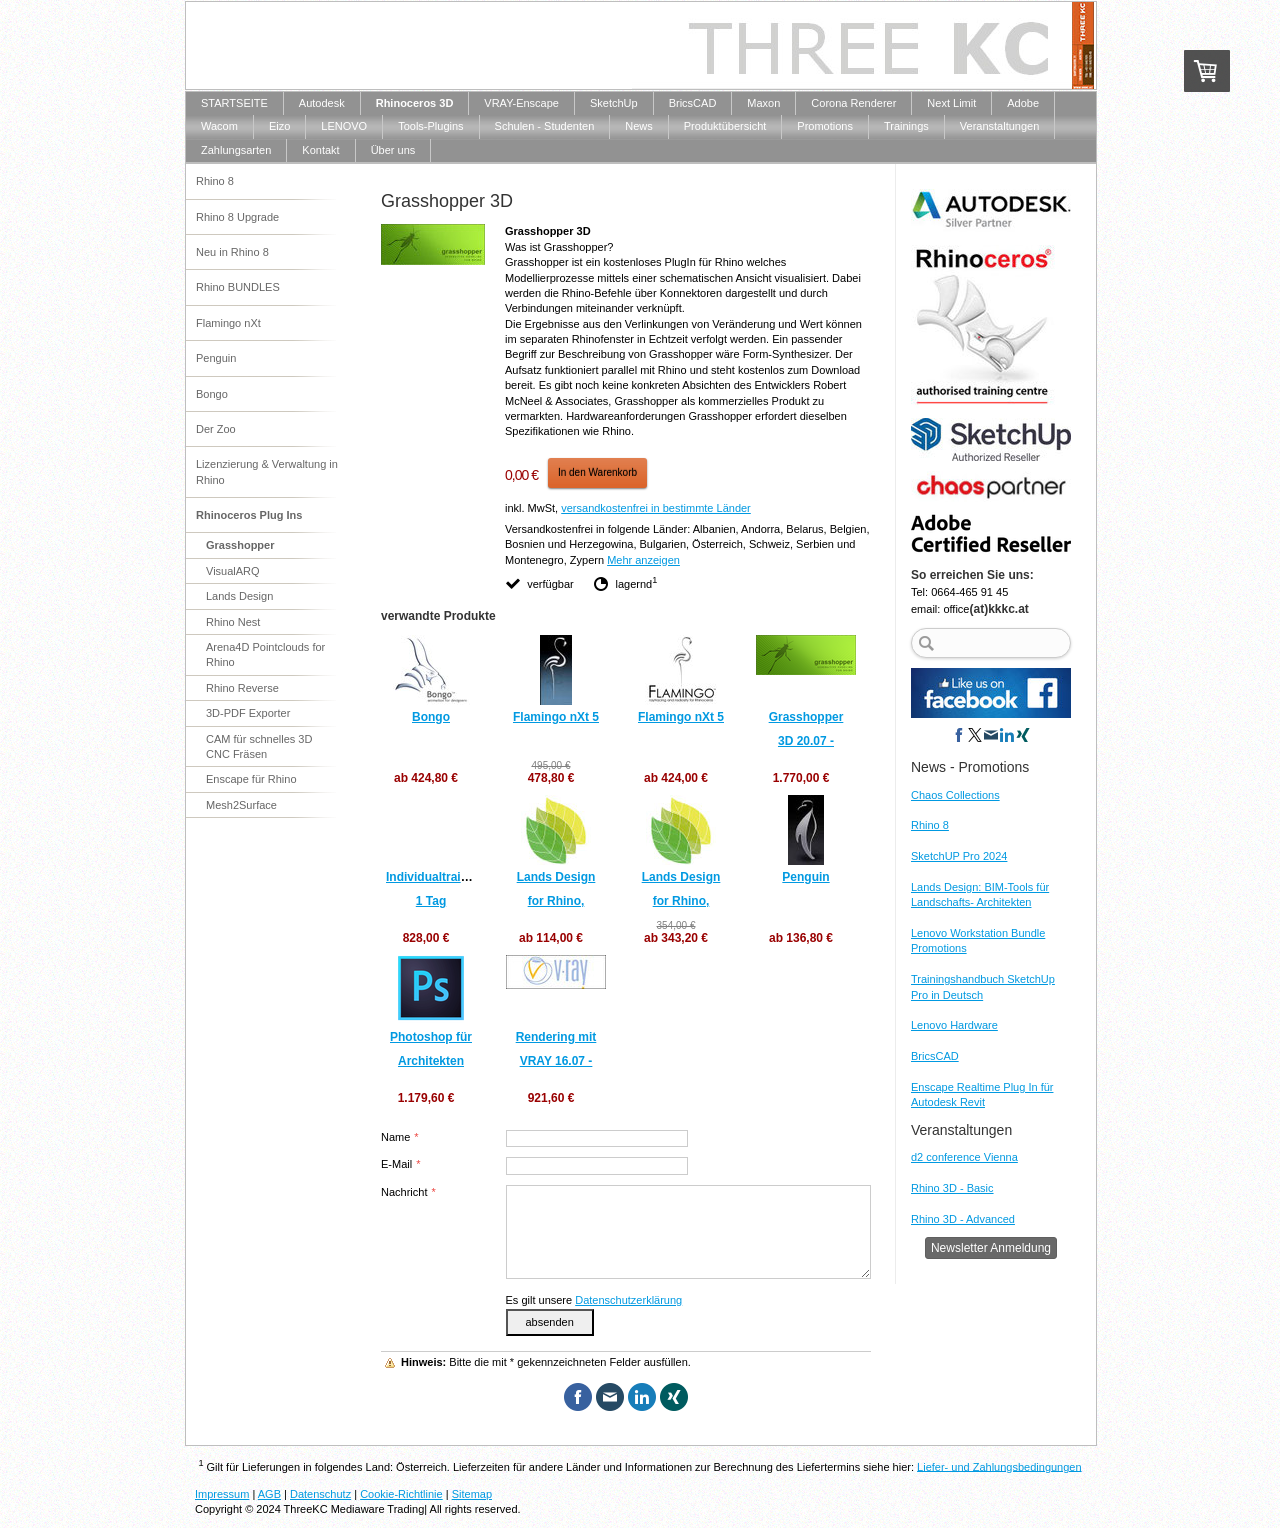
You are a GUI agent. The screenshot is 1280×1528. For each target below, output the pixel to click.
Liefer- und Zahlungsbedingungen (999, 1466)
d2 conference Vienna (964, 1157)
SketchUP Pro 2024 (959, 856)
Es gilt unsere (594, 1300)
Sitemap (472, 1494)
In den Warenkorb (597, 472)
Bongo (431, 717)
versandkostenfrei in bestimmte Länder (656, 508)
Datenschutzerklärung (628, 1300)
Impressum (222, 1494)
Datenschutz (320, 1494)
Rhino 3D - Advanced (963, 1219)
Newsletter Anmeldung (991, 1248)
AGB (269, 1494)
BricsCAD (935, 1056)
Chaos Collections (955, 795)
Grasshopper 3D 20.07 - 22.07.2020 (806, 741)
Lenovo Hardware (954, 1025)
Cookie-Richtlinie (401, 1494)
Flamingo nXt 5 (556, 717)
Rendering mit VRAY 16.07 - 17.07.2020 (556, 1061)
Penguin (805, 877)
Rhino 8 (930, 825)
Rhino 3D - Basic (952, 1188)
